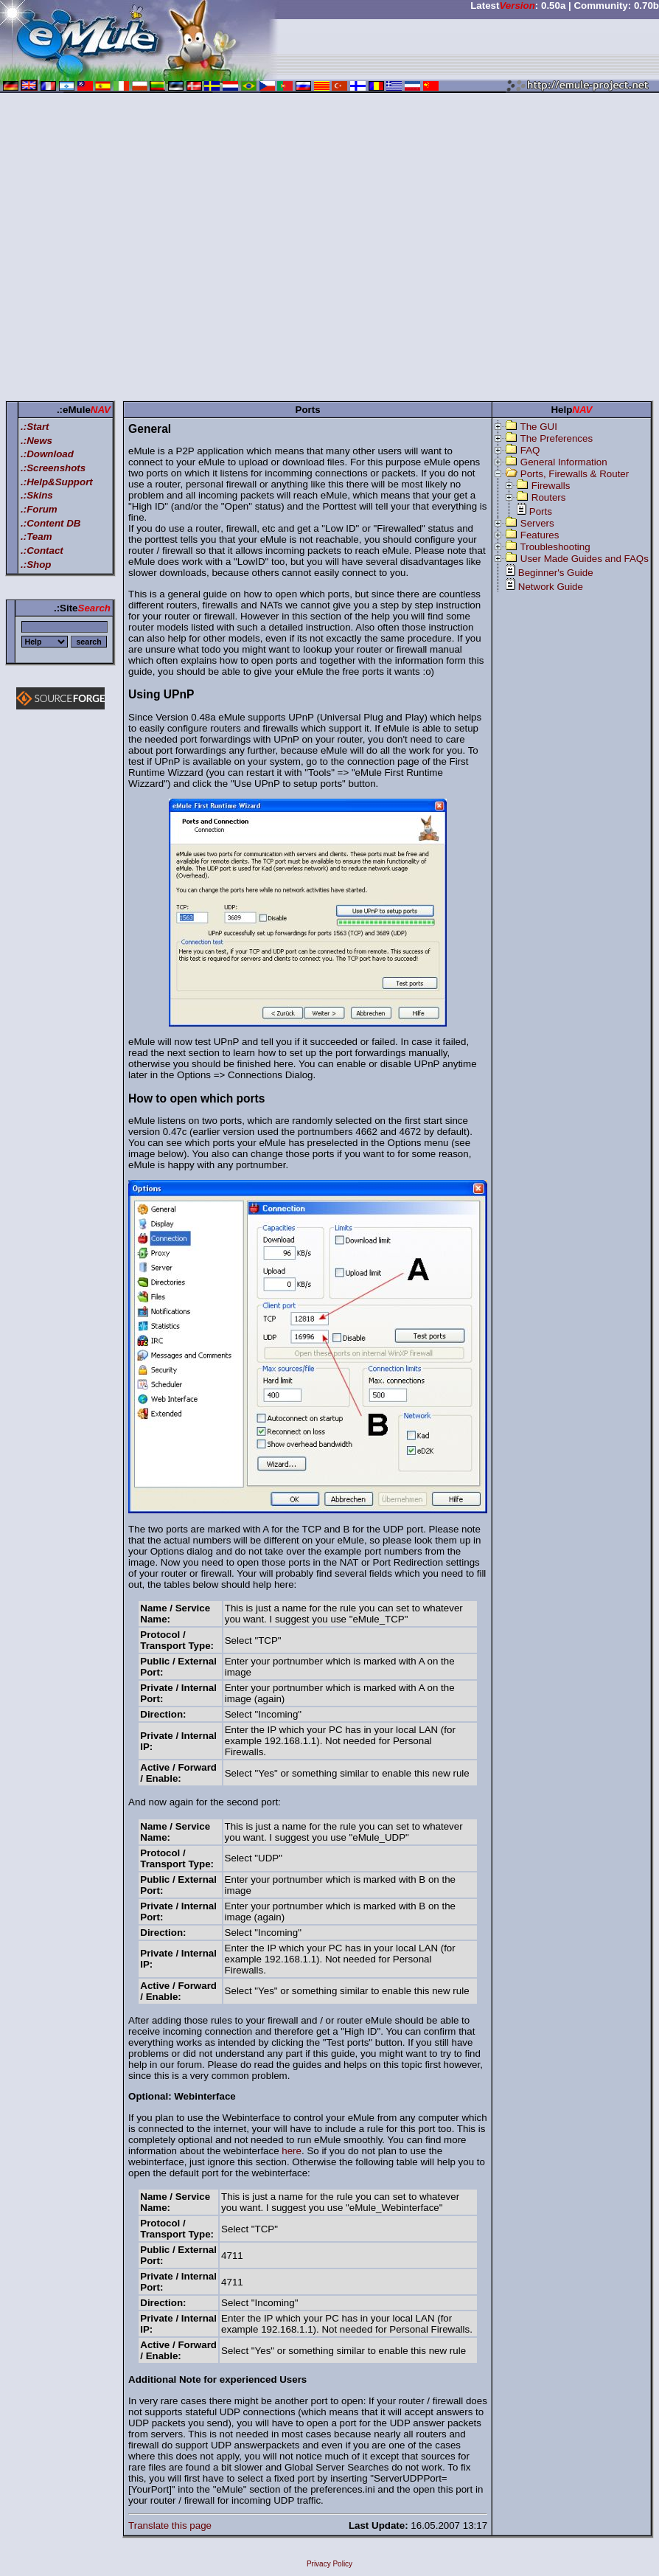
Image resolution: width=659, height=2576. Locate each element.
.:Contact (42, 550)
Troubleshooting (555, 546)
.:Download (47, 453)
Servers (537, 523)
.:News (36, 440)
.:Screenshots (53, 467)
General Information (563, 462)
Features (539, 535)
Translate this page (170, 2525)
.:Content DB (50, 523)
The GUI (538, 426)
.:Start (35, 426)
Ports (540, 511)
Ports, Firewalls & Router (574, 473)
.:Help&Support (57, 481)
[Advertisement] (138, 249)
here (291, 2150)
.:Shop (36, 564)
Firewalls (551, 485)
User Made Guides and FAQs (584, 558)
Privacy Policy (329, 2564)
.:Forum (39, 509)
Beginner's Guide (555, 572)
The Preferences (556, 438)
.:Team (36, 536)
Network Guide (550, 586)
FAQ (530, 450)
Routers (548, 497)
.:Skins (37, 495)
